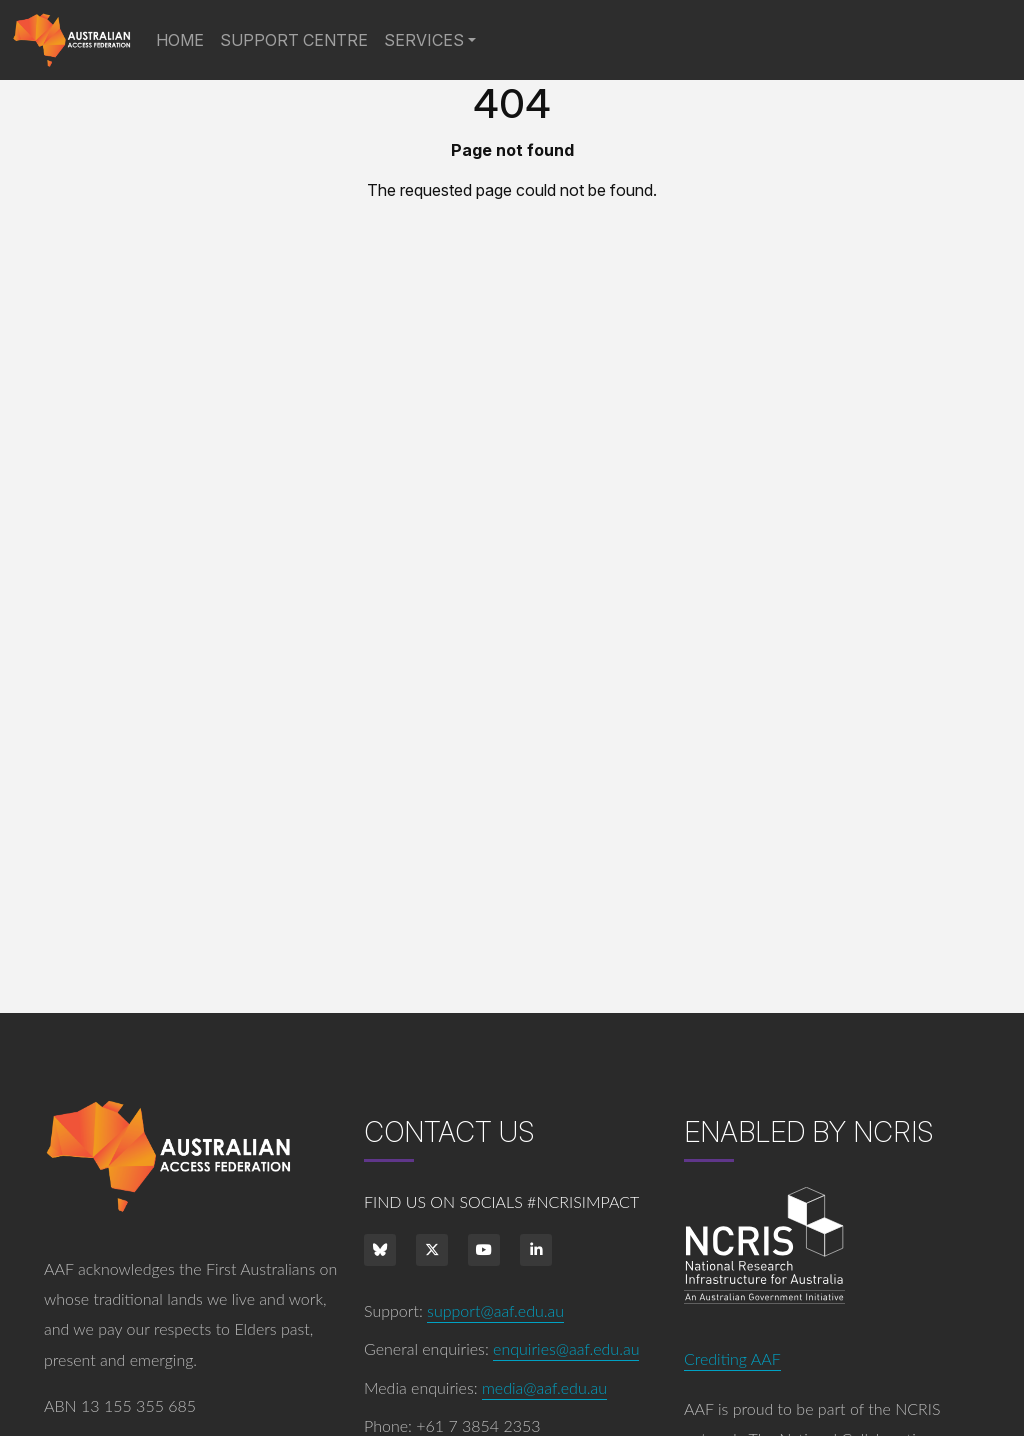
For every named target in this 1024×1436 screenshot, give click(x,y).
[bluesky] (380, 1250)
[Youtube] (484, 1250)
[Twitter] (432, 1250)
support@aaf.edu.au (495, 1310)
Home (184, 38)
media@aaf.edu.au (544, 1387)
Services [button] (424, 40)
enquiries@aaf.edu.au (566, 1348)
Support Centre (294, 40)
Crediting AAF (732, 1358)
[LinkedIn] (536, 1250)
